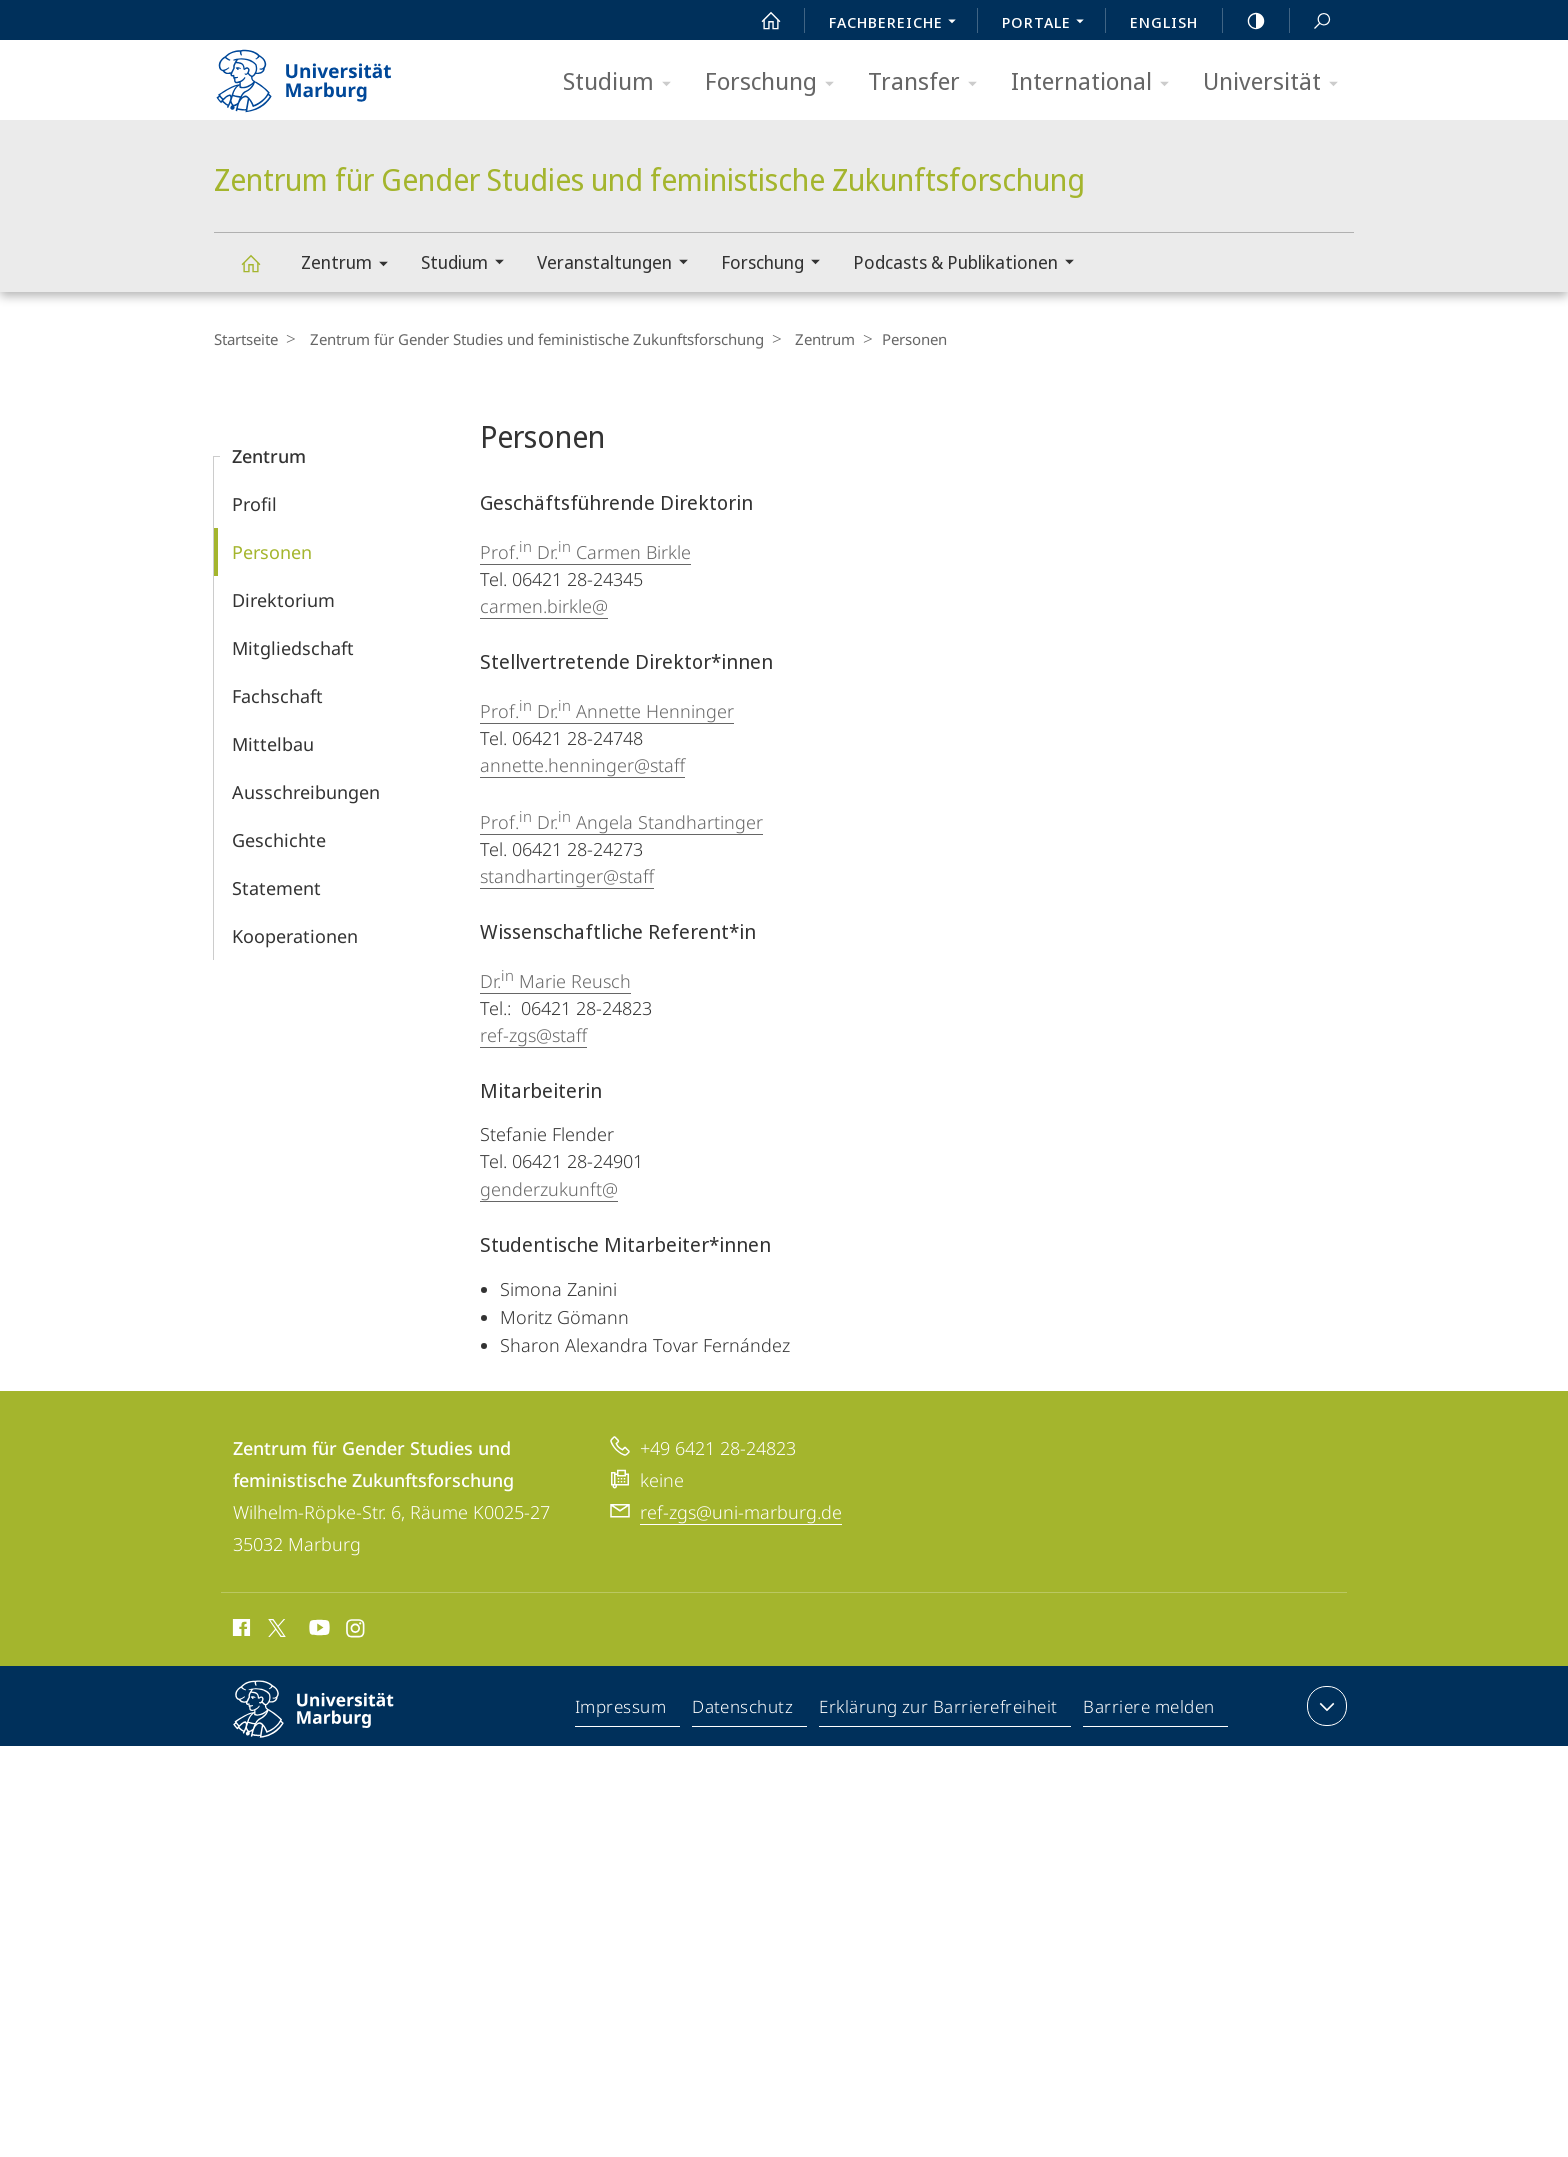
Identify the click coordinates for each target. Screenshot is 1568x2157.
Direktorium (283, 600)
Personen (272, 552)
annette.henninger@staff (582, 765)
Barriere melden (1149, 1710)
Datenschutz (743, 1710)
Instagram (356, 1631)
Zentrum (351, 265)
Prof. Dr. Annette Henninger (607, 711)
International (1096, 82)
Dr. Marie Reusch (555, 981)
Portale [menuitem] (1048, 24)
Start (760, 21)
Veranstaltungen (619, 264)
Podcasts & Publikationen (970, 264)
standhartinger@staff (567, 876)
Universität (1277, 82)
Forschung (776, 82)
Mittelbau (273, 744)
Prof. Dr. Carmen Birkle (585, 552)
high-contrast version (1245, 21)
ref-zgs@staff (533, 1035)
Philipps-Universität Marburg (331, 1725)
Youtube (317, 1631)
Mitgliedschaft (293, 648)
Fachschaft (277, 696)
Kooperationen (295, 936)
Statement (276, 888)
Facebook (239, 1631)
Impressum (621, 1710)
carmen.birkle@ (544, 606)
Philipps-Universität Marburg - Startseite (321, 74)
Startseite (246, 339)
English (1164, 22)
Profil (254, 504)
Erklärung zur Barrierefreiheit (939, 1710)
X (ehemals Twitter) (273, 1628)
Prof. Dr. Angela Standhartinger (621, 822)
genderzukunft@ (549, 1189)
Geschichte (279, 840)
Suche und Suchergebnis (1311, 21)
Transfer (929, 82)
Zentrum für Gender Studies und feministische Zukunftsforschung (262, 272)
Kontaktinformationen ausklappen (1324, 1706)
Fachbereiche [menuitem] (898, 24)
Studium (623, 82)
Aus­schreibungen (306, 792)
